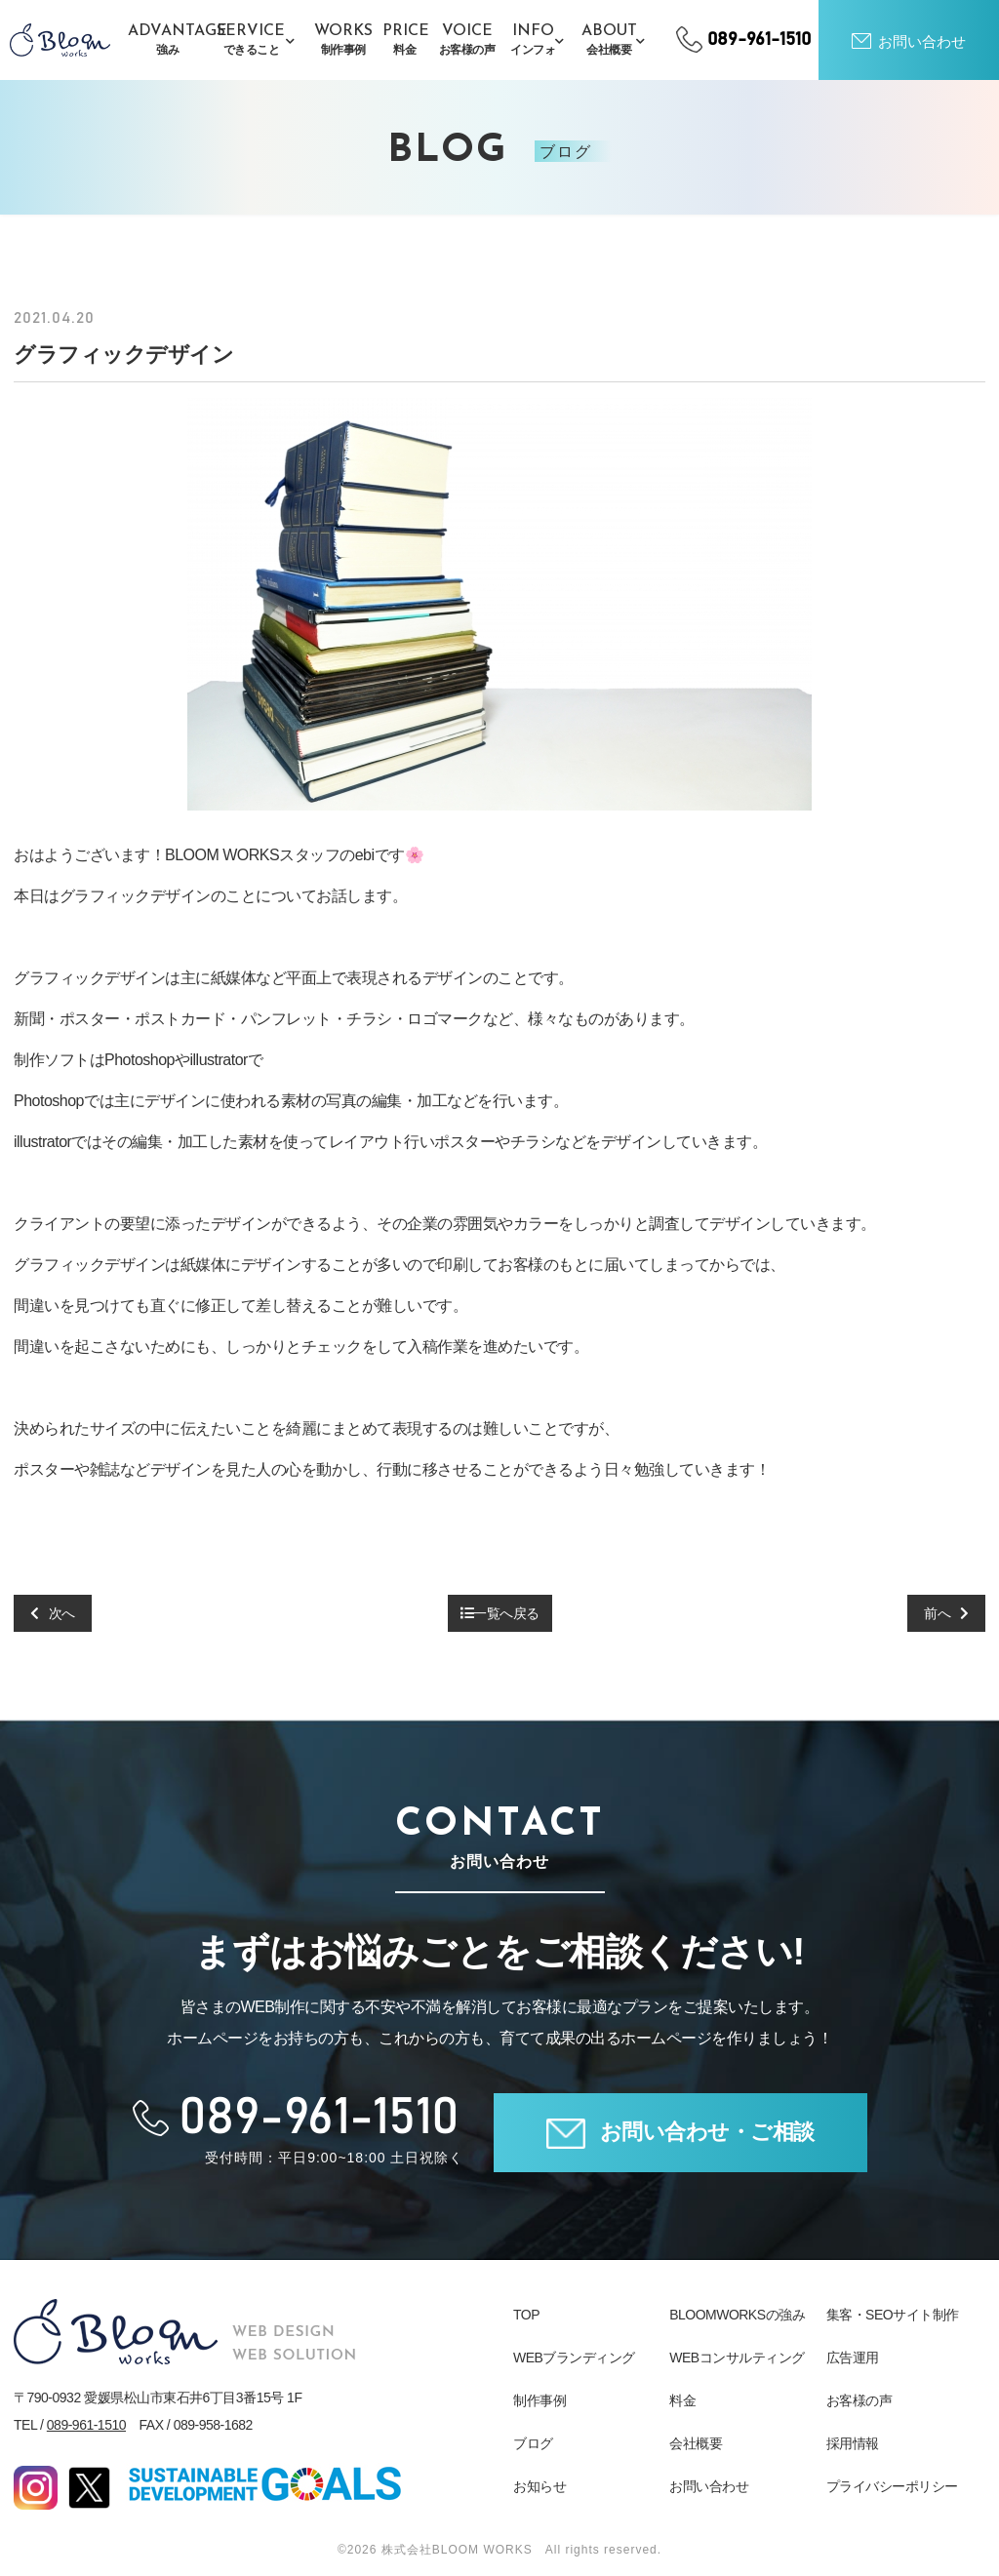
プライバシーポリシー (892, 2486)
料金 (682, 2400)
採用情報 (852, 2443)
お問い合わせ (708, 2486)
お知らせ (539, 2486)
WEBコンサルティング (736, 2357)
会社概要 (695, 2443)
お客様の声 (859, 2400)
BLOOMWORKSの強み (737, 2314)
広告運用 (852, 2357)
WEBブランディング (574, 2357)
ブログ (533, 2443)
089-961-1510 (86, 2425)
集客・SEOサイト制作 (892, 2314)
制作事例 (539, 2400)
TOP (526, 2314)
